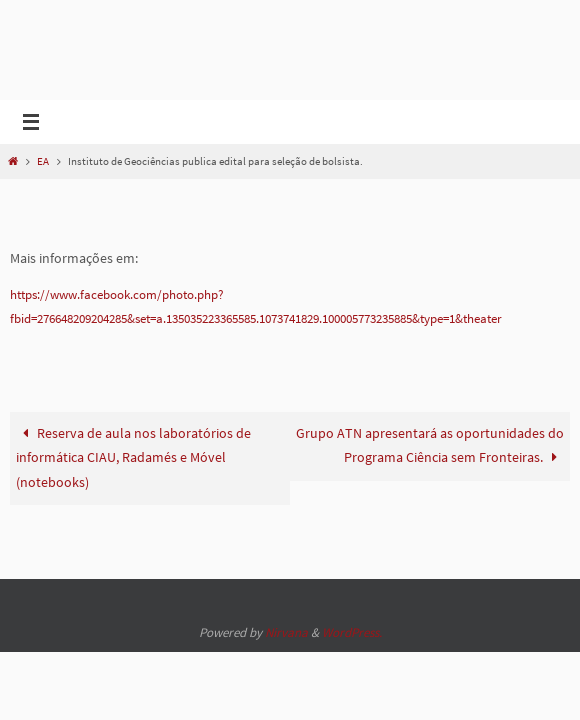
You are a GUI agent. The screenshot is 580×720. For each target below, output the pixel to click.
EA (43, 161)
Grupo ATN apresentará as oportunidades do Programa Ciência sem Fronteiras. (430, 469)
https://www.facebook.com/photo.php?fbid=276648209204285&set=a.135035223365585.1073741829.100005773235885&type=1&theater (288, 319)
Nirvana (286, 632)
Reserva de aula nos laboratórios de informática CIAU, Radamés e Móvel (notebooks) (134, 482)
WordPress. (352, 632)
